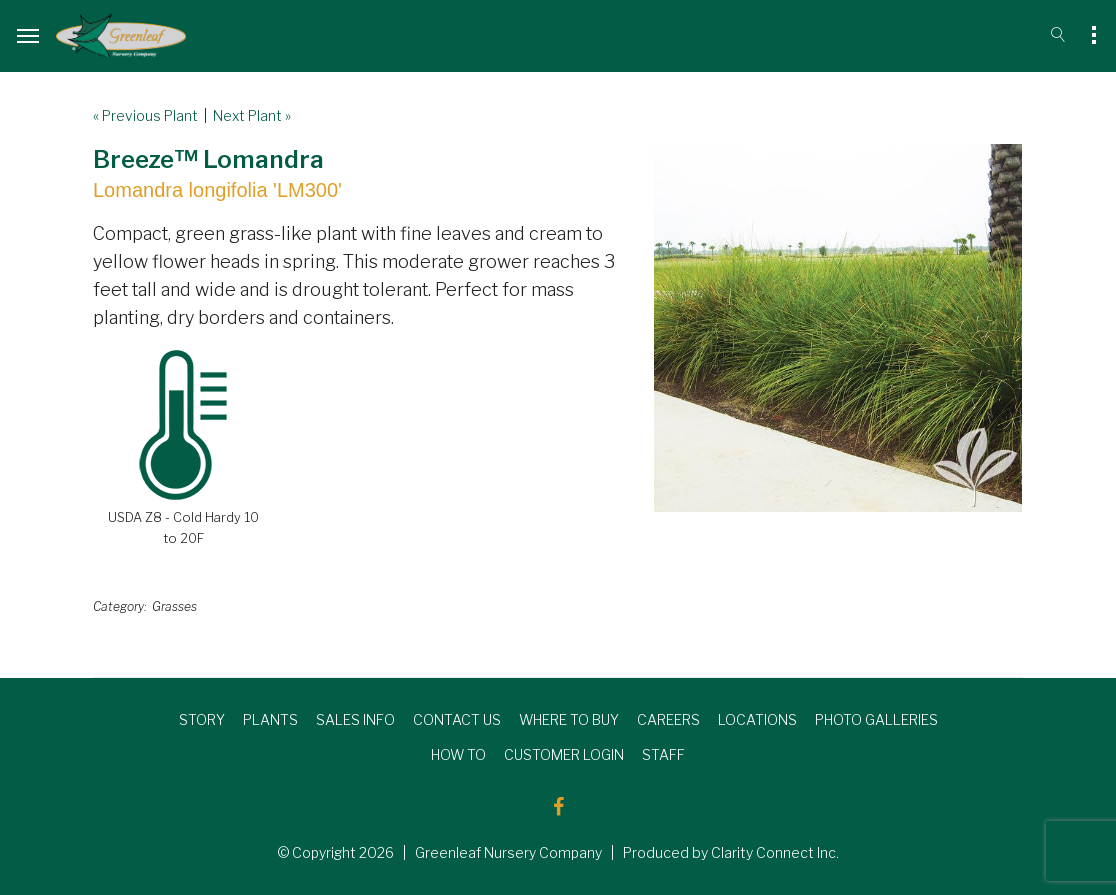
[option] (838, 328)
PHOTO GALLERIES (876, 719)
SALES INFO (355, 719)
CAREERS (668, 719)
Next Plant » (252, 115)
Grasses (174, 606)
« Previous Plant (145, 115)
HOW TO (458, 754)
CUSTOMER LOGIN (564, 754)
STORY (202, 719)
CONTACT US (457, 719)
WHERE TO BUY (569, 719)
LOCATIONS (757, 719)
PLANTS (270, 719)
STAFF (663, 754)
